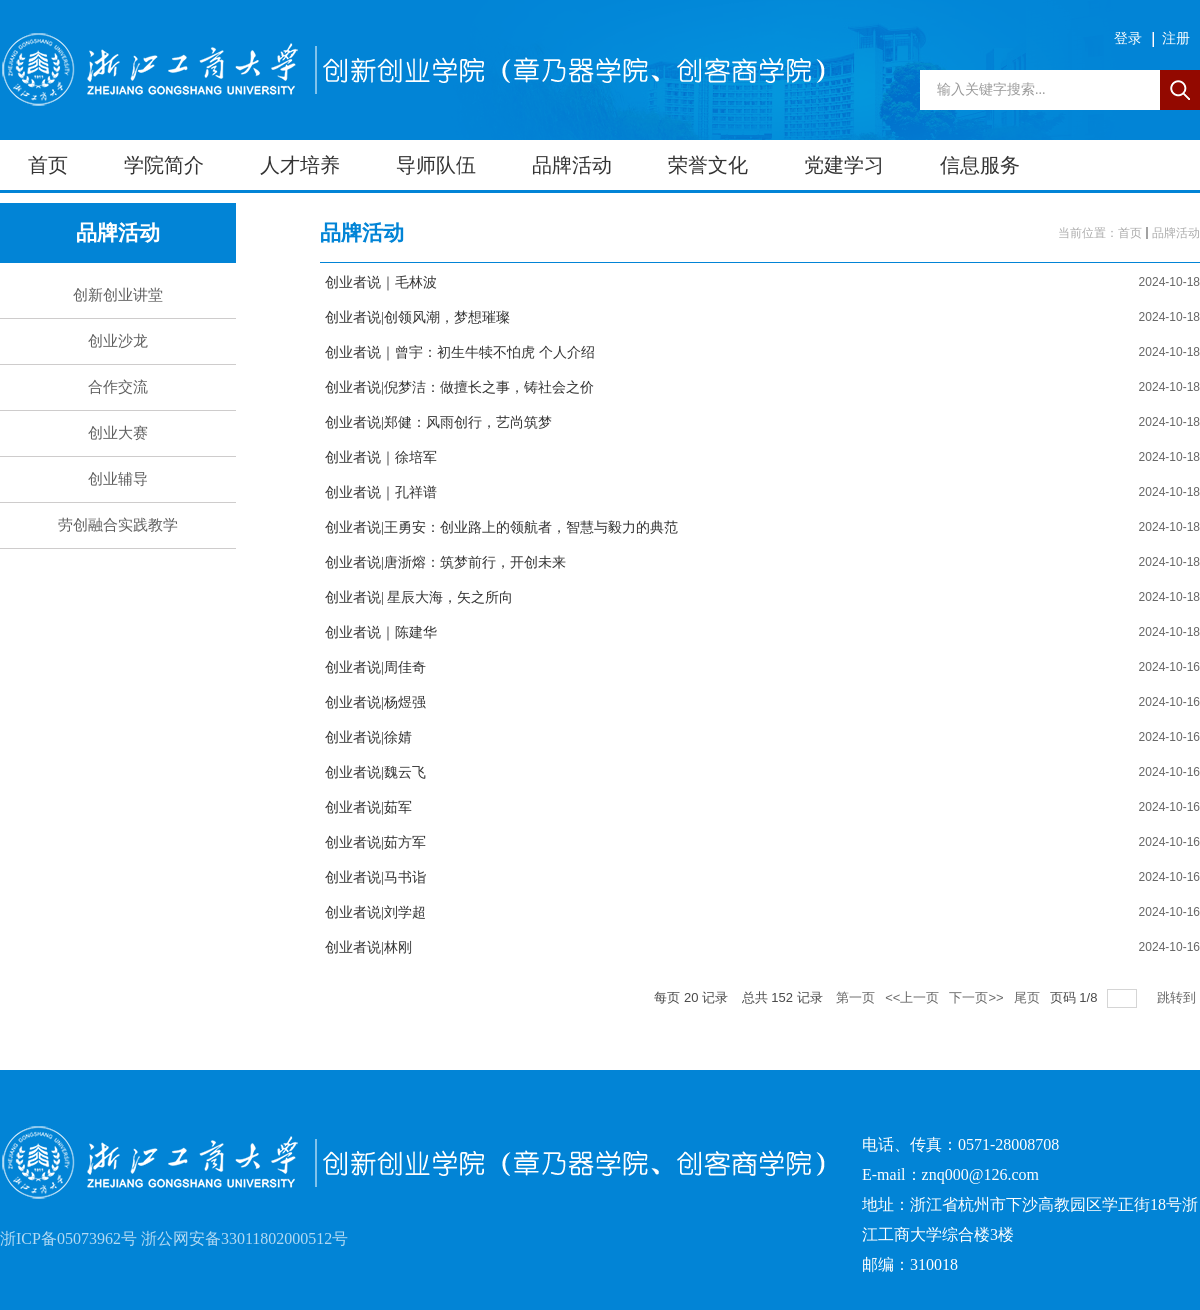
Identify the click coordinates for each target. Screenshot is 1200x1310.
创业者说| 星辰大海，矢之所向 (419, 597)
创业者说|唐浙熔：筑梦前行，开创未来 (445, 562)
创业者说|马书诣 (375, 877)
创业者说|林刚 (368, 947)
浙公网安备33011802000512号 (244, 1238)
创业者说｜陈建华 (381, 632)
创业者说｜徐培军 (381, 457)
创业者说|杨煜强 (375, 702)
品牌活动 (1176, 233)
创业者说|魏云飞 (375, 772)
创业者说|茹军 (368, 807)
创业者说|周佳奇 (375, 667)
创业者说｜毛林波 (381, 282)
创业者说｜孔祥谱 (381, 492)
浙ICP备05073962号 (68, 1238)
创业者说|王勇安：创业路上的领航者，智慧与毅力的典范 (501, 527)
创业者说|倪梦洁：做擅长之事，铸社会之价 (459, 387)
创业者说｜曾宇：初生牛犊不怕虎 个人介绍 (460, 352)
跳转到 (1178, 997)
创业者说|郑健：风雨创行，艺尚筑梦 (438, 422)
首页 (1130, 233)
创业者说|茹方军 (375, 842)
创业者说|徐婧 (368, 737)
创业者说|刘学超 (375, 912)
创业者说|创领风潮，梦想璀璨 (417, 317)
